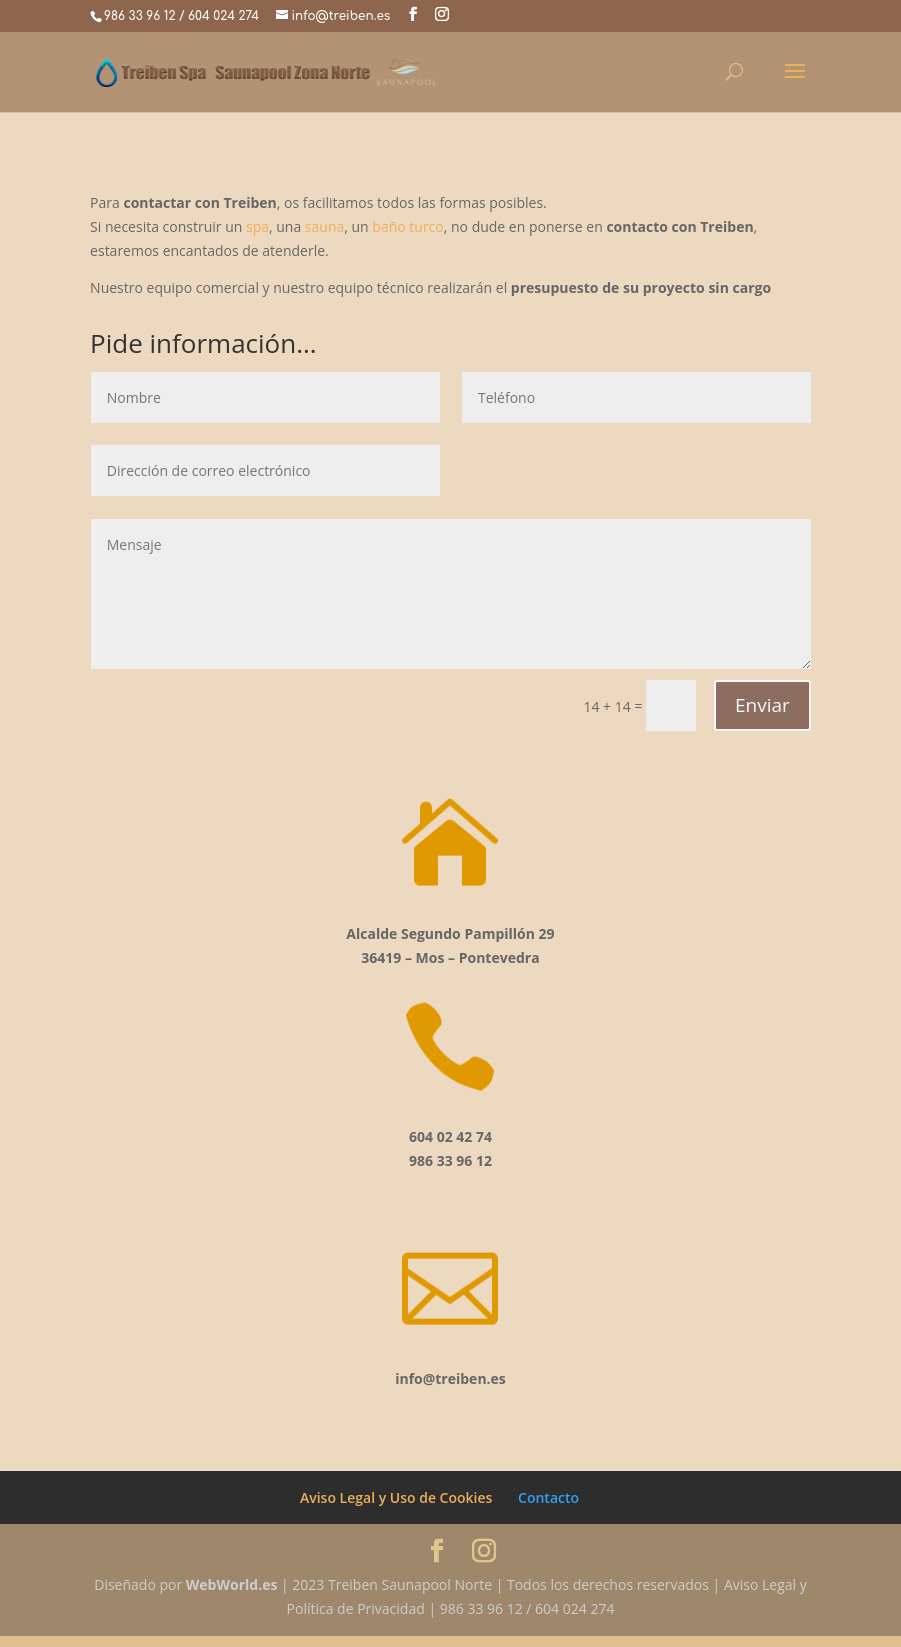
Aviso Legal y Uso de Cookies (396, 1508)
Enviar (762, 705)
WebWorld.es (232, 1595)
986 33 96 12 (139, 16)
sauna (324, 226)
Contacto (548, 1508)
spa (257, 226)
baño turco (407, 226)
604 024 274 (223, 16)
